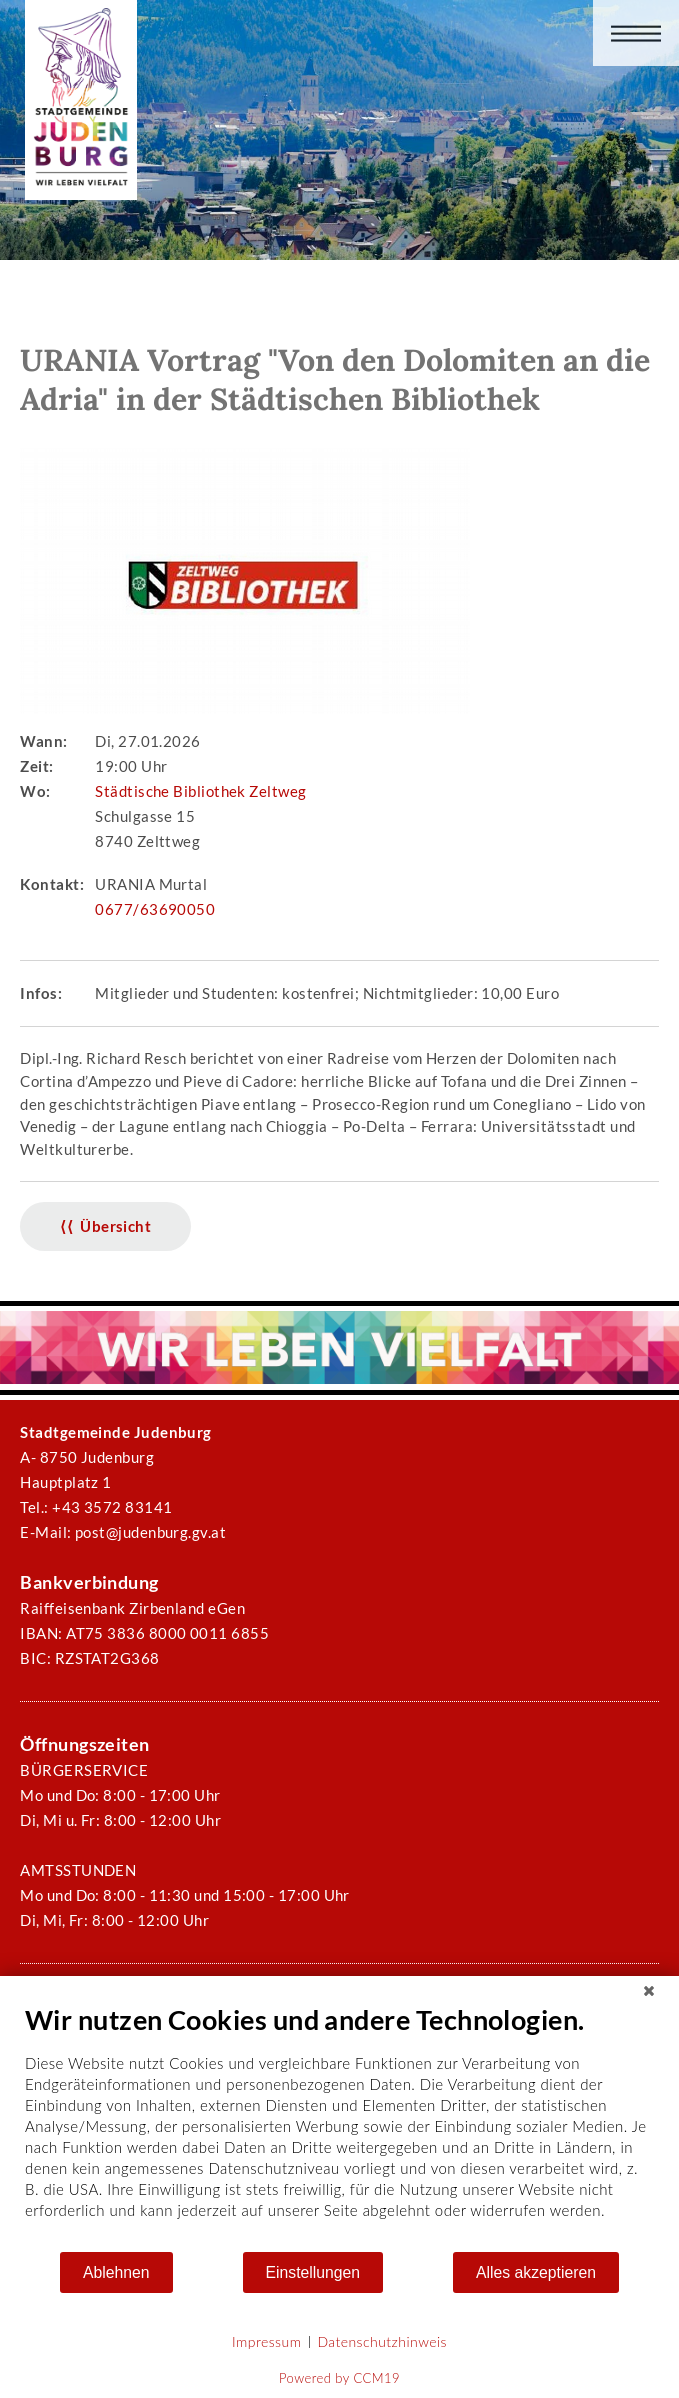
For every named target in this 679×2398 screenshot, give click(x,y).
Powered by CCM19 (339, 2378)
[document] (339, 2126)
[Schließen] (649, 1991)
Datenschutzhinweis (382, 2341)
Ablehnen (116, 2272)
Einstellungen (313, 2272)
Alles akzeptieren (536, 2272)
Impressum (266, 2341)
